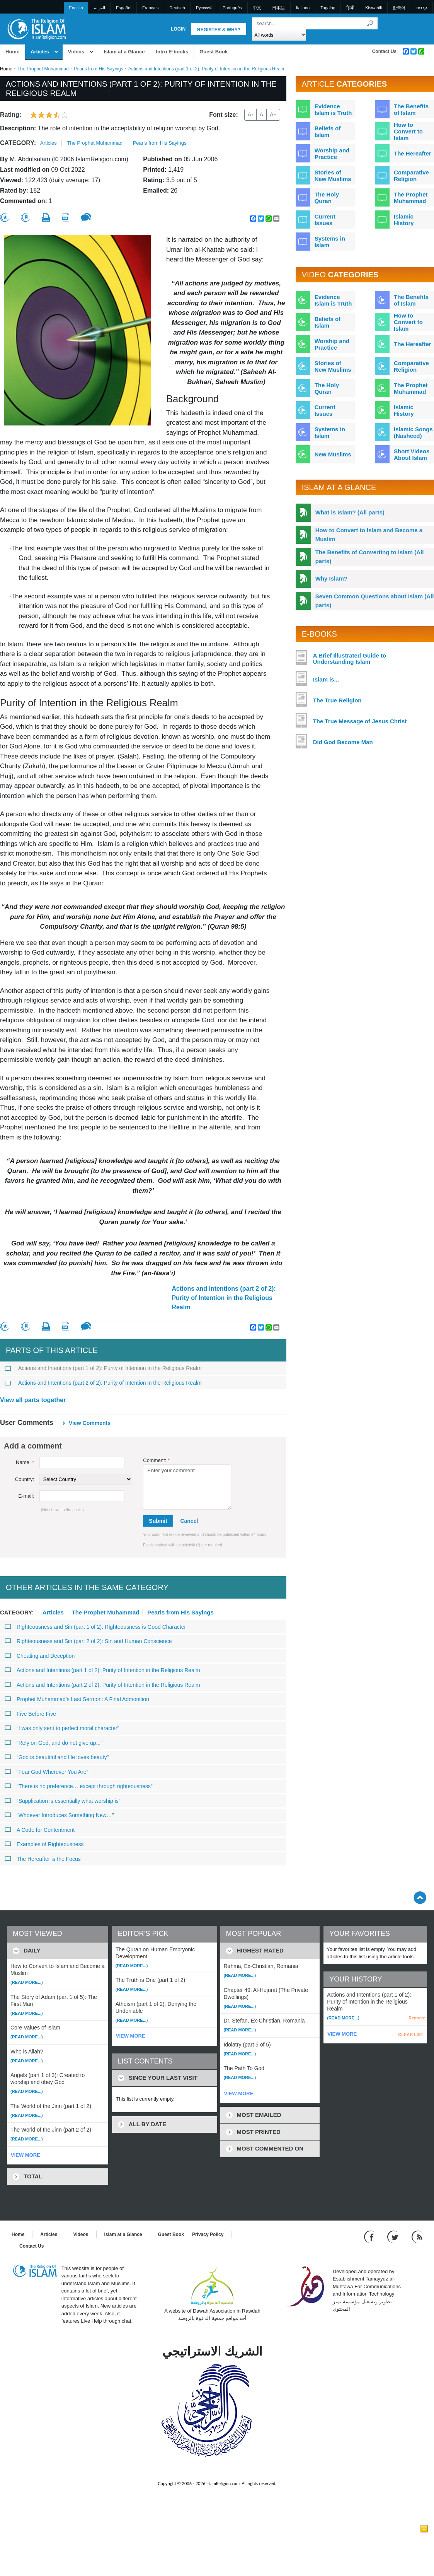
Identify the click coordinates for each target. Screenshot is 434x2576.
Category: (18, 143)
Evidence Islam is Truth (333, 109)
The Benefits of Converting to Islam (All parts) (369, 556)
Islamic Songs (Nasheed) (413, 432)
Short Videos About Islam (411, 454)
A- (250, 114)
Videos (76, 52)
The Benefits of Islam (411, 109)
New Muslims (333, 454)
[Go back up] (420, 1897)
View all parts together (33, 1400)
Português (232, 7)
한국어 (399, 7)
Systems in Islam (330, 241)
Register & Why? (218, 29)
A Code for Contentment (40, 1830)
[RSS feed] (417, 2236)
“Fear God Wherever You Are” (46, 1772)
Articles (40, 52)
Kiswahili (373, 7)
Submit (158, 1521)
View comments (90, 1423)
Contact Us (384, 51)
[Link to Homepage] (36, 28)
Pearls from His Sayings (98, 69)
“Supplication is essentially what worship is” (62, 1801)
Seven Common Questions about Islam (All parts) (374, 600)
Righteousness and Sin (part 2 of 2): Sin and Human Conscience (88, 1641)
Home (12, 52)
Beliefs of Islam (328, 131)
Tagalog (327, 7)
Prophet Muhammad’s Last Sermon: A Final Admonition (77, 1699)
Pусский (204, 7)
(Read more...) (26, 1982)
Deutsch (177, 7)
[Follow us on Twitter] (393, 2236)
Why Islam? (331, 578)
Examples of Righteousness (44, 1844)
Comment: (156, 1460)
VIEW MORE (25, 2155)
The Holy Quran (327, 197)
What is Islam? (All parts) (350, 512)
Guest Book (213, 52)
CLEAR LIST (410, 2034)
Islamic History (404, 219)
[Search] (370, 23)
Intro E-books (172, 52)
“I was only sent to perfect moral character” (62, 1728)
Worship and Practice (332, 153)
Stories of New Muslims (333, 175)
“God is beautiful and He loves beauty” (57, 1757)
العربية (99, 7)
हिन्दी (350, 7)
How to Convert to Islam (408, 131)
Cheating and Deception (40, 1656)
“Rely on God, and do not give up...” (53, 1743)
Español (123, 7)
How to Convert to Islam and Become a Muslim (369, 534)
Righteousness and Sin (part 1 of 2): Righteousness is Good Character (95, 1627)
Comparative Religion (411, 175)
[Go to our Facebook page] (370, 2236)
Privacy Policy (207, 2234)
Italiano (303, 7)
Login (178, 29)
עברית (421, 7)
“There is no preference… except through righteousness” (79, 1786)
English (76, 7)
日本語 (278, 7)
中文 (257, 7)
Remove (416, 2018)
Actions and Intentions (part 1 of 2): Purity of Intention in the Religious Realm (103, 1368)
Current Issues (325, 219)
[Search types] (278, 35)
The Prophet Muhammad (43, 69)
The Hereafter (412, 153)
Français (150, 7)
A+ (273, 114)
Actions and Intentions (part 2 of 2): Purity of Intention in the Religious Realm (224, 1297)
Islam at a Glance (124, 52)
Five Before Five (30, 1714)
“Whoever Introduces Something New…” (59, 1815)
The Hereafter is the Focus (43, 1859)
